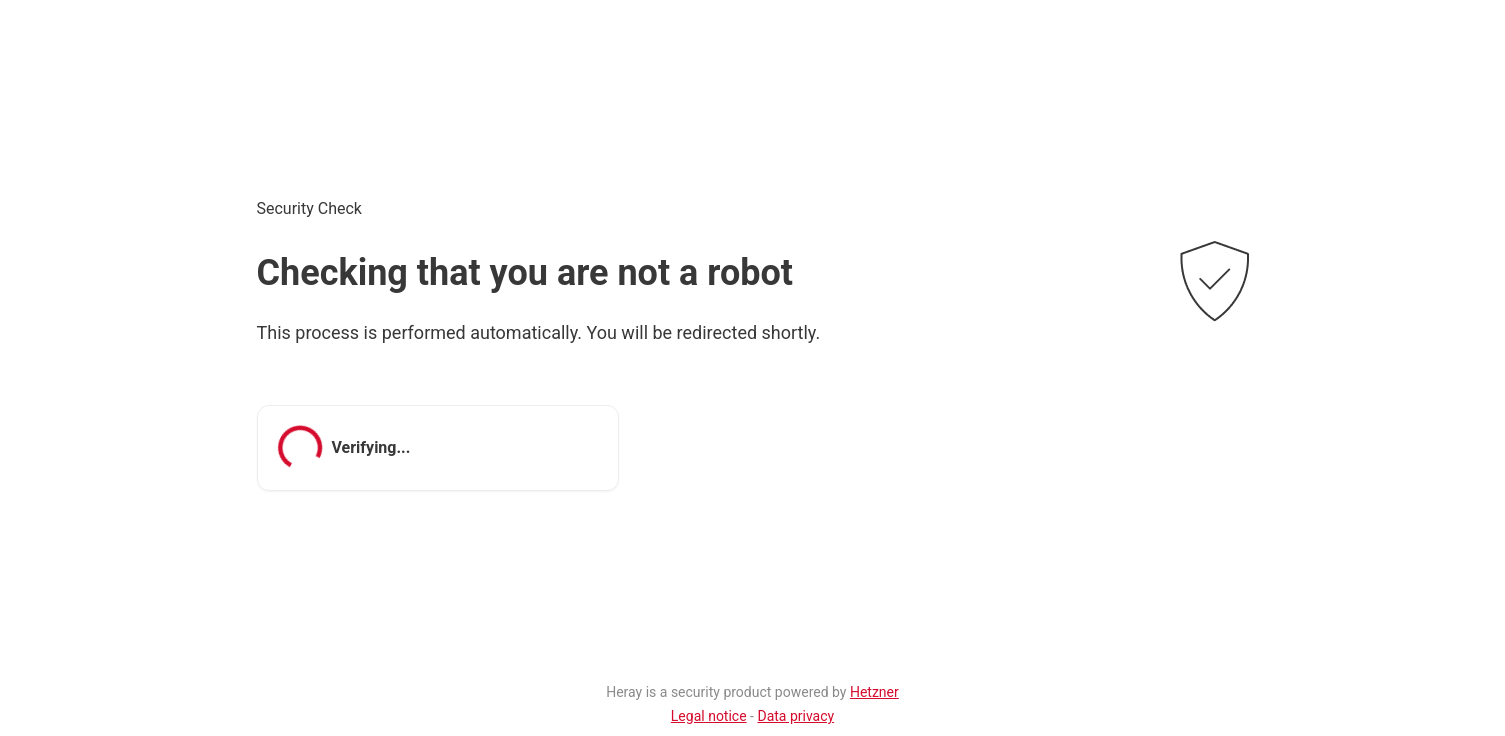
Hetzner (874, 692)
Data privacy (795, 716)
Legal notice (709, 716)
